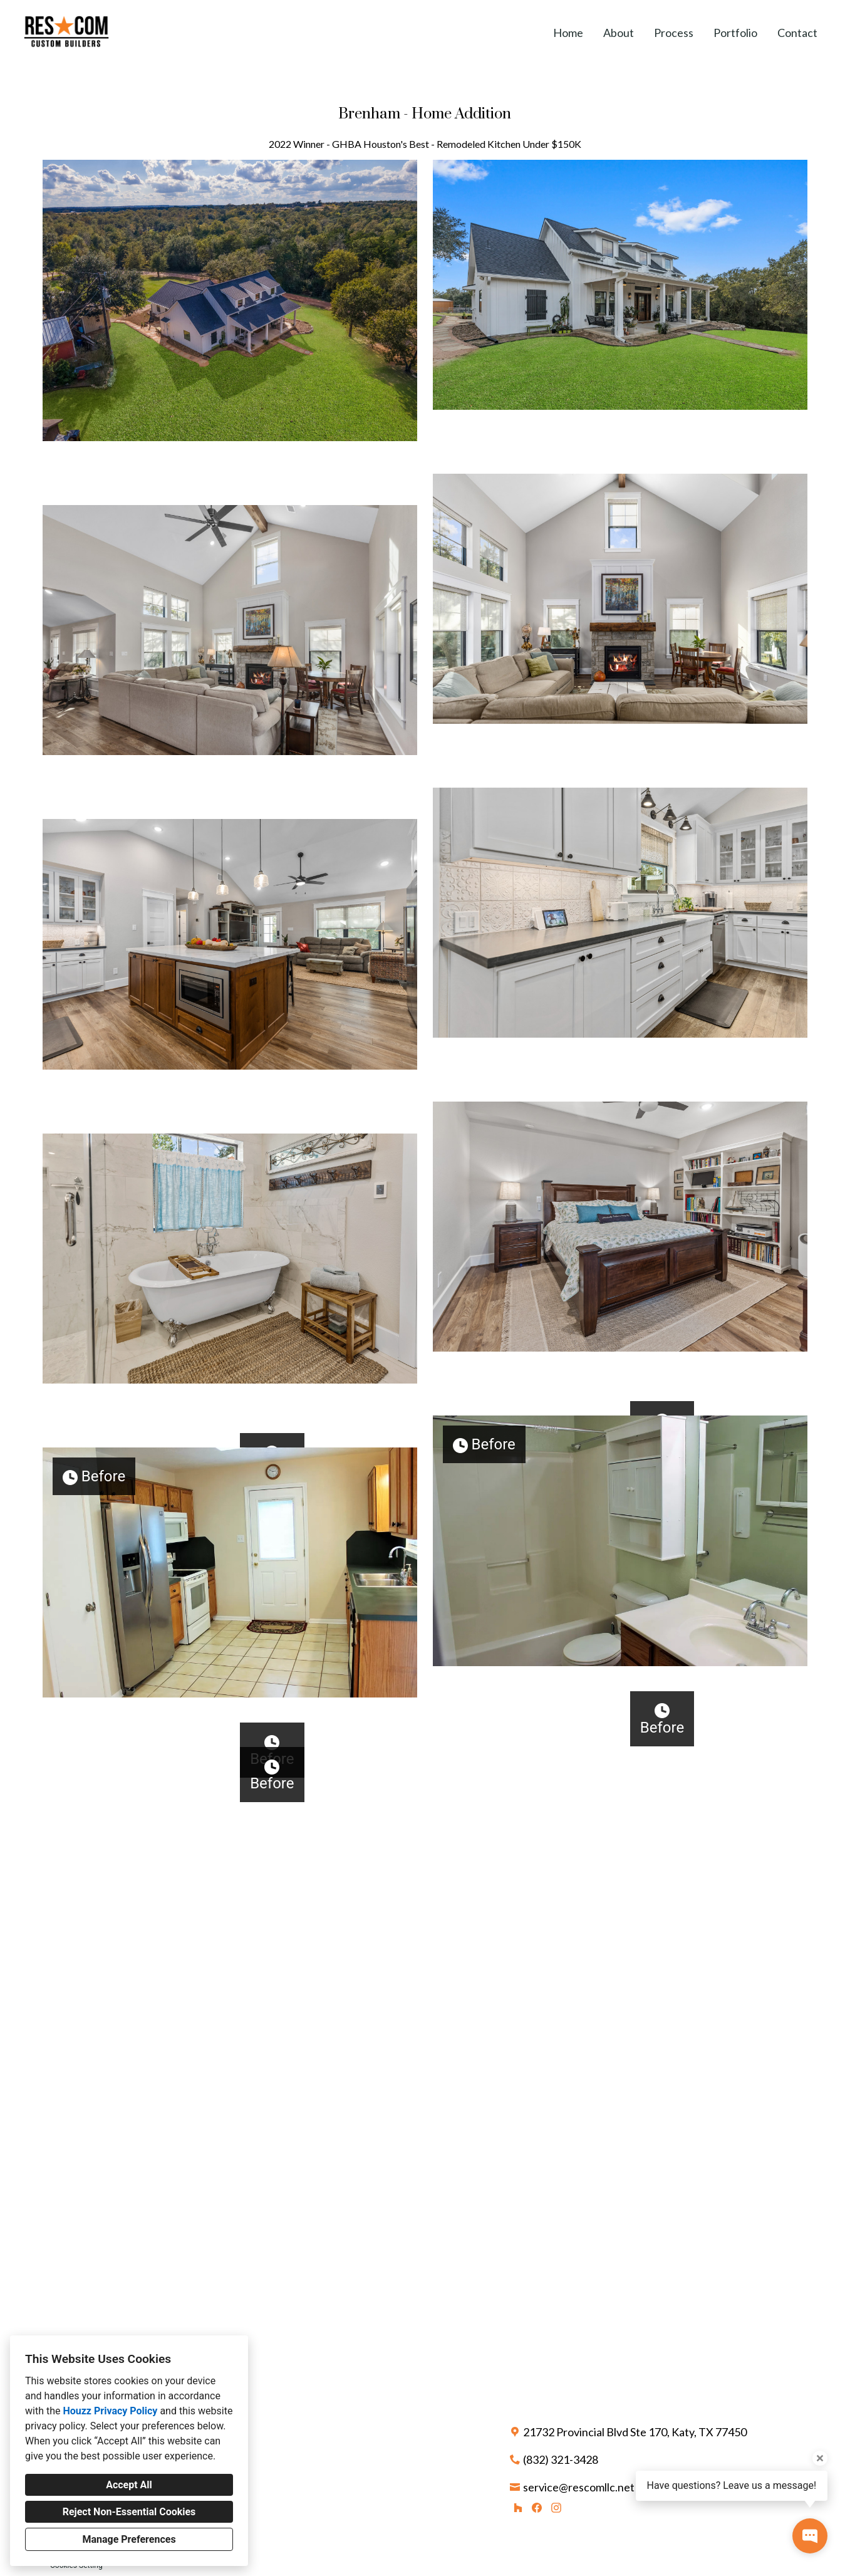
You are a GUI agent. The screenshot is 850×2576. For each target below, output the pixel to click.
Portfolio (735, 32)
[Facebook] (537, 2528)
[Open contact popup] (809, 2535)
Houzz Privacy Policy (110, 2411)
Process (673, 32)
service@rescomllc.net (579, 2507)
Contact (797, 32)
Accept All (129, 2485)
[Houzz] (518, 2528)
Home (568, 32)
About (618, 32)
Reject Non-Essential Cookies (129, 2512)
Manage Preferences (128, 2539)
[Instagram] (556, 2528)
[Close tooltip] (819, 2458)
